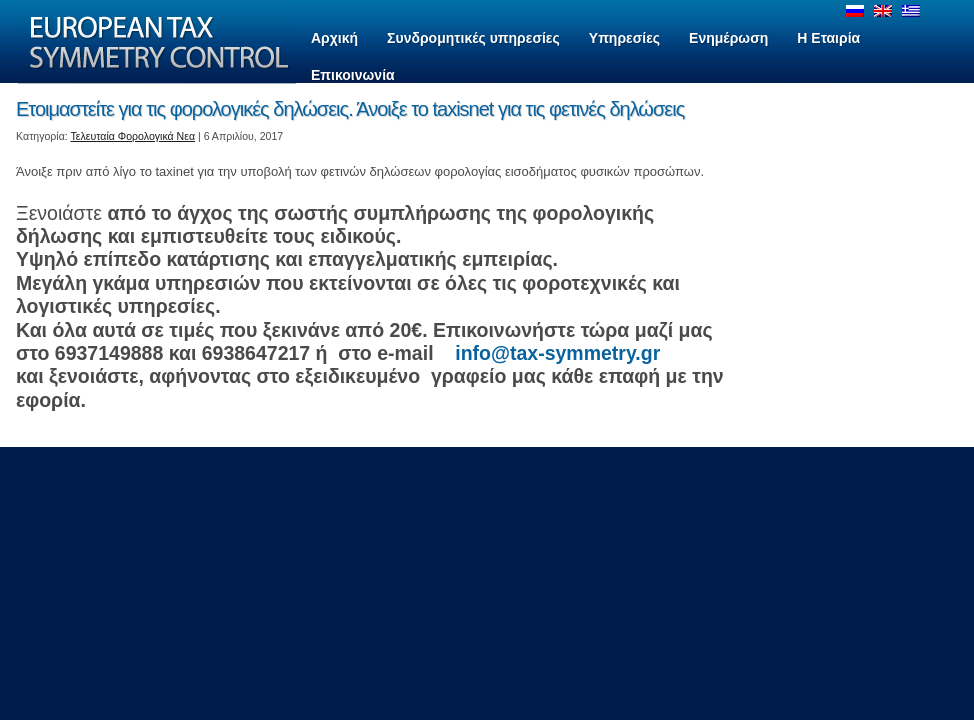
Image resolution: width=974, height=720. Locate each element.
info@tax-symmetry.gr (560, 353)
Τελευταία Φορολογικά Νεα (133, 136)
